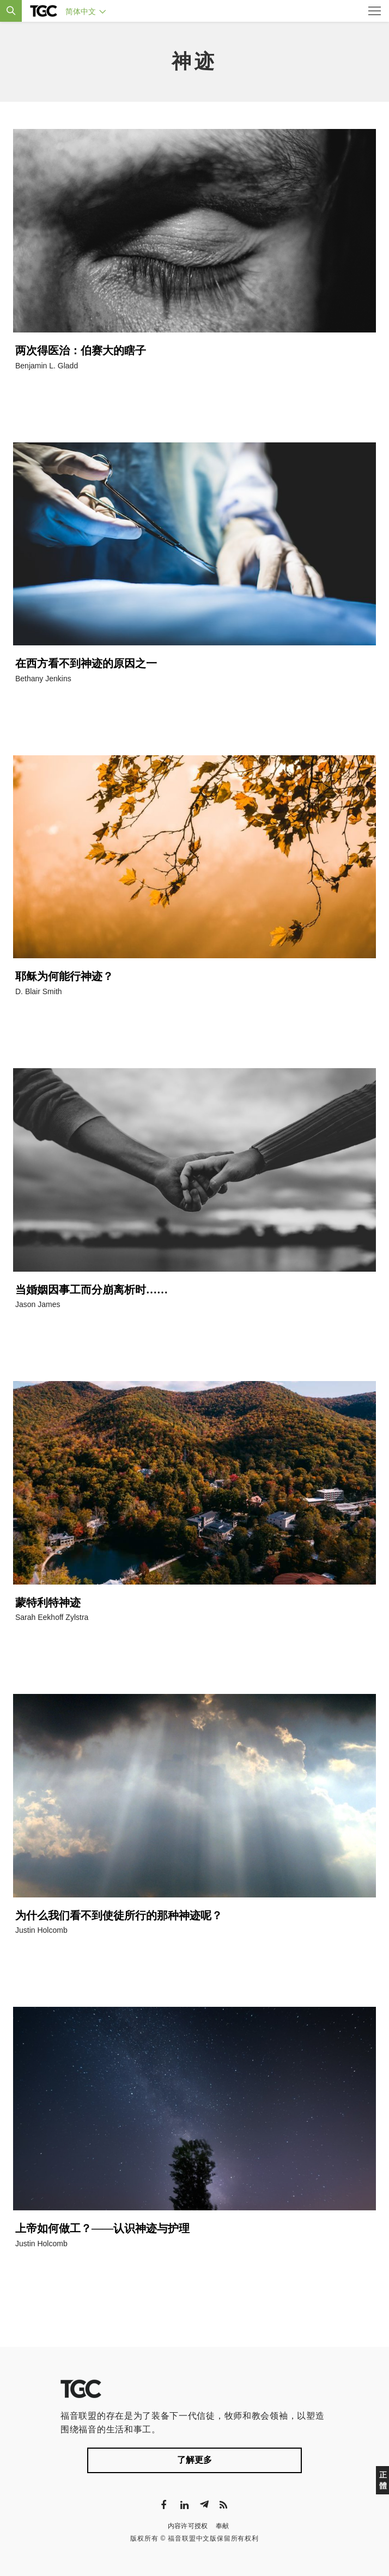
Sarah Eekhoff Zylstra (51, 1617)
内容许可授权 (188, 2526)
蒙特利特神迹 (48, 1603)
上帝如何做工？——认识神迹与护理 (102, 2228)
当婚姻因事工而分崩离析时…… (91, 1290)
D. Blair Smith (38, 991)
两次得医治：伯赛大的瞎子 (80, 350)
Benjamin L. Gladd (46, 365)
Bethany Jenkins (43, 678)
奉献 (222, 2526)
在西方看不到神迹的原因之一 (86, 663)
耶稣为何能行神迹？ (64, 976)
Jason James (37, 1304)
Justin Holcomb (41, 1930)
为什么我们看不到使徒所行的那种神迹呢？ (118, 1915)
